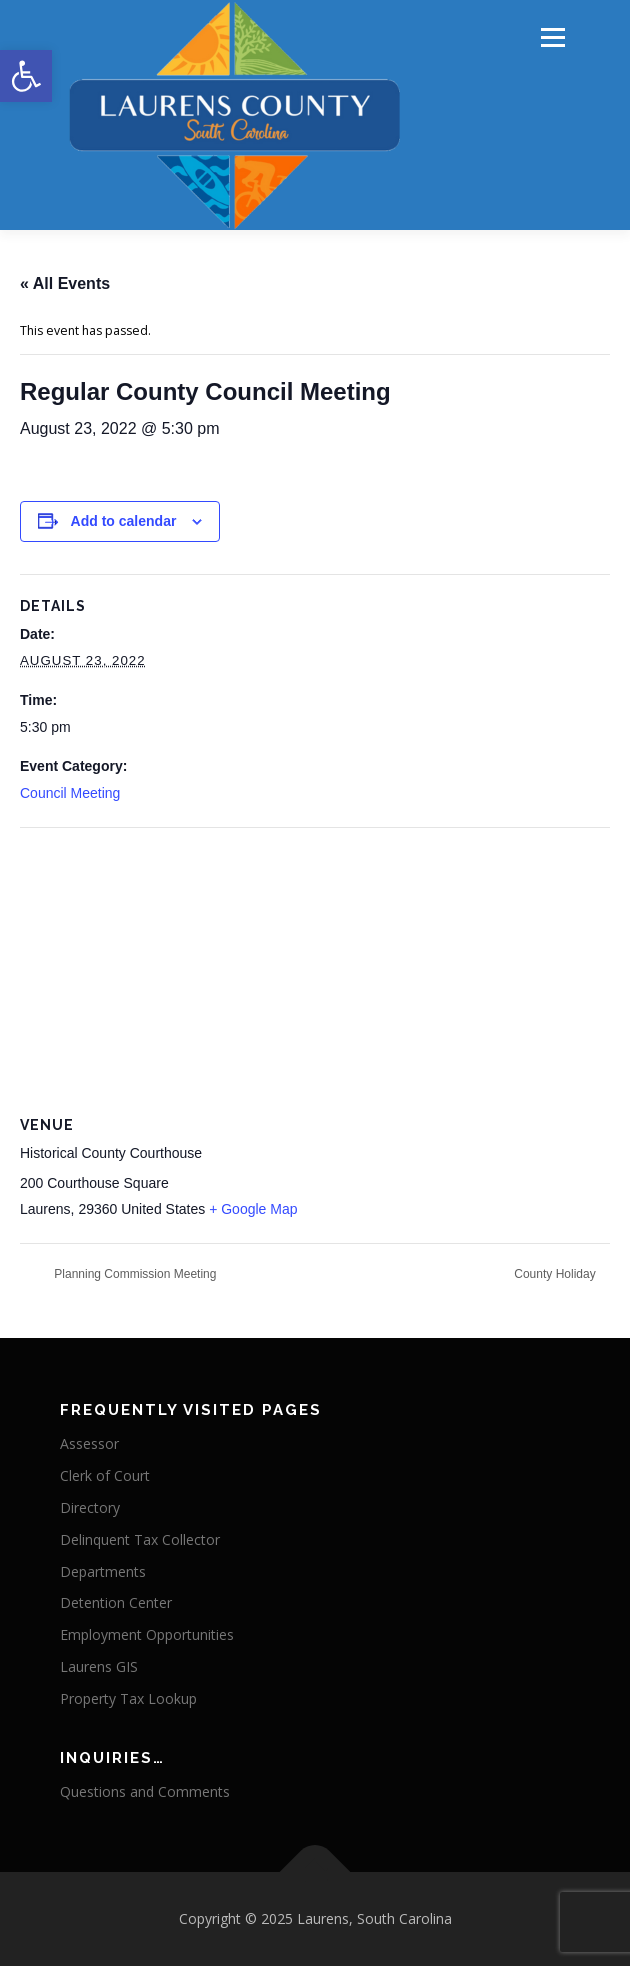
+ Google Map (253, 1209)
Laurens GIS (99, 1666)
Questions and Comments (145, 1791)
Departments (103, 1571)
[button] (26, 76)
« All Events (65, 283)
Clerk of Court (105, 1475)
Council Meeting (70, 793)
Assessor (89, 1443)
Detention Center (116, 1602)
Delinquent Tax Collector (140, 1539)
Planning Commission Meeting (133, 1274)
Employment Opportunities (147, 1634)
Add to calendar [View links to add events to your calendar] (124, 521)
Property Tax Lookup (128, 1698)
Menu (551, 37)
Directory (90, 1507)
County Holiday (556, 1274)
